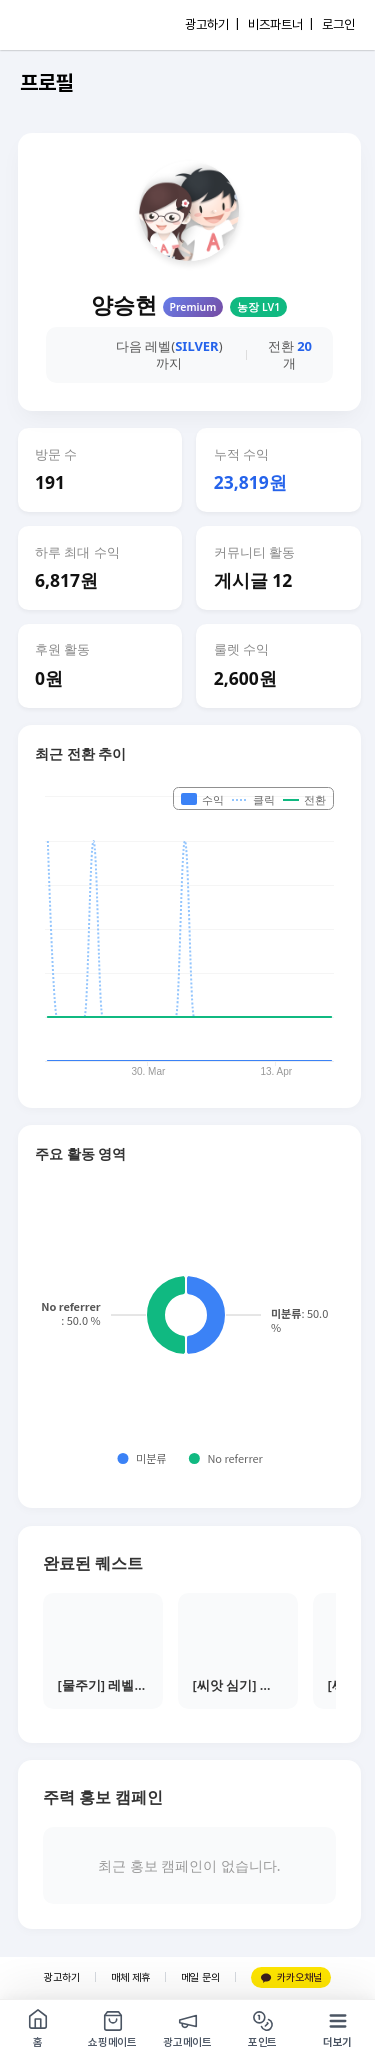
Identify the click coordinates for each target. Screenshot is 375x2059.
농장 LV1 (258, 307)
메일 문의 (200, 1977)
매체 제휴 (130, 1977)
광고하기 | (212, 24)
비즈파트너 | (280, 24)
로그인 (338, 24)
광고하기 (62, 1977)
